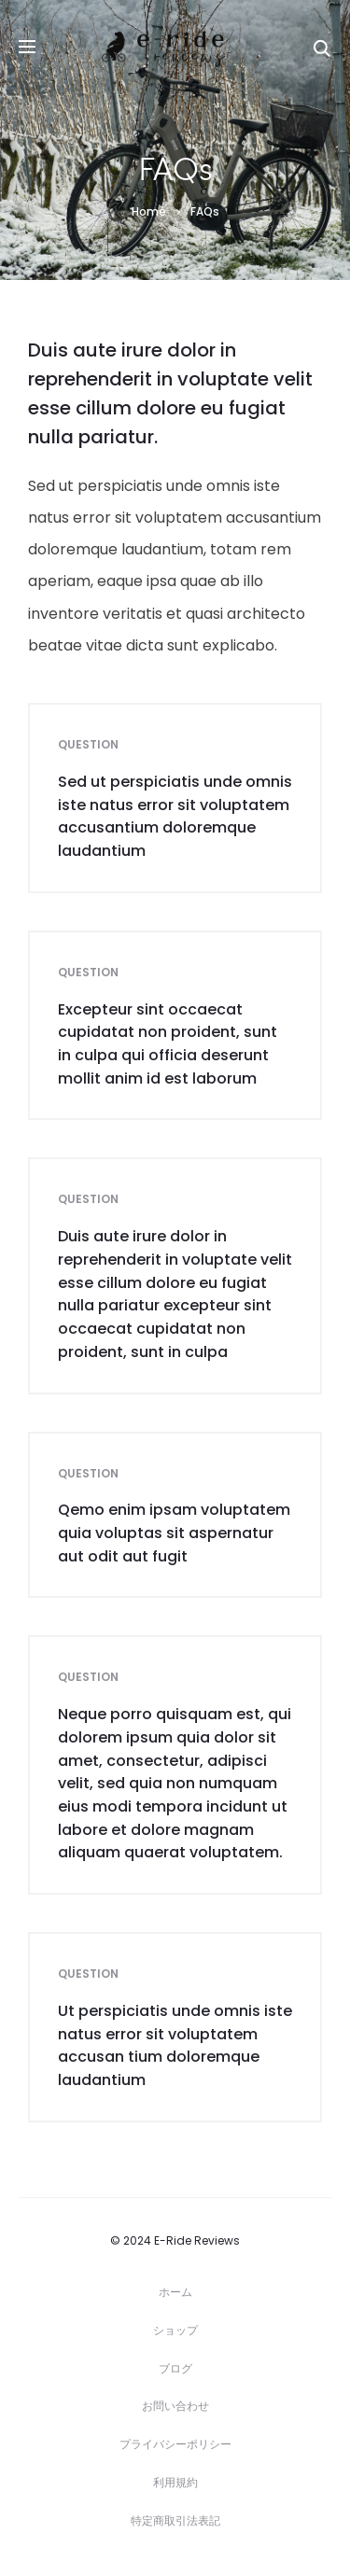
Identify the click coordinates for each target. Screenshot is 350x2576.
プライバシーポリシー (175, 2444)
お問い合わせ (175, 2406)
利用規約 (175, 2482)
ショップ (175, 2330)
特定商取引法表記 (175, 2520)
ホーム (175, 2292)
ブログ (175, 2368)
